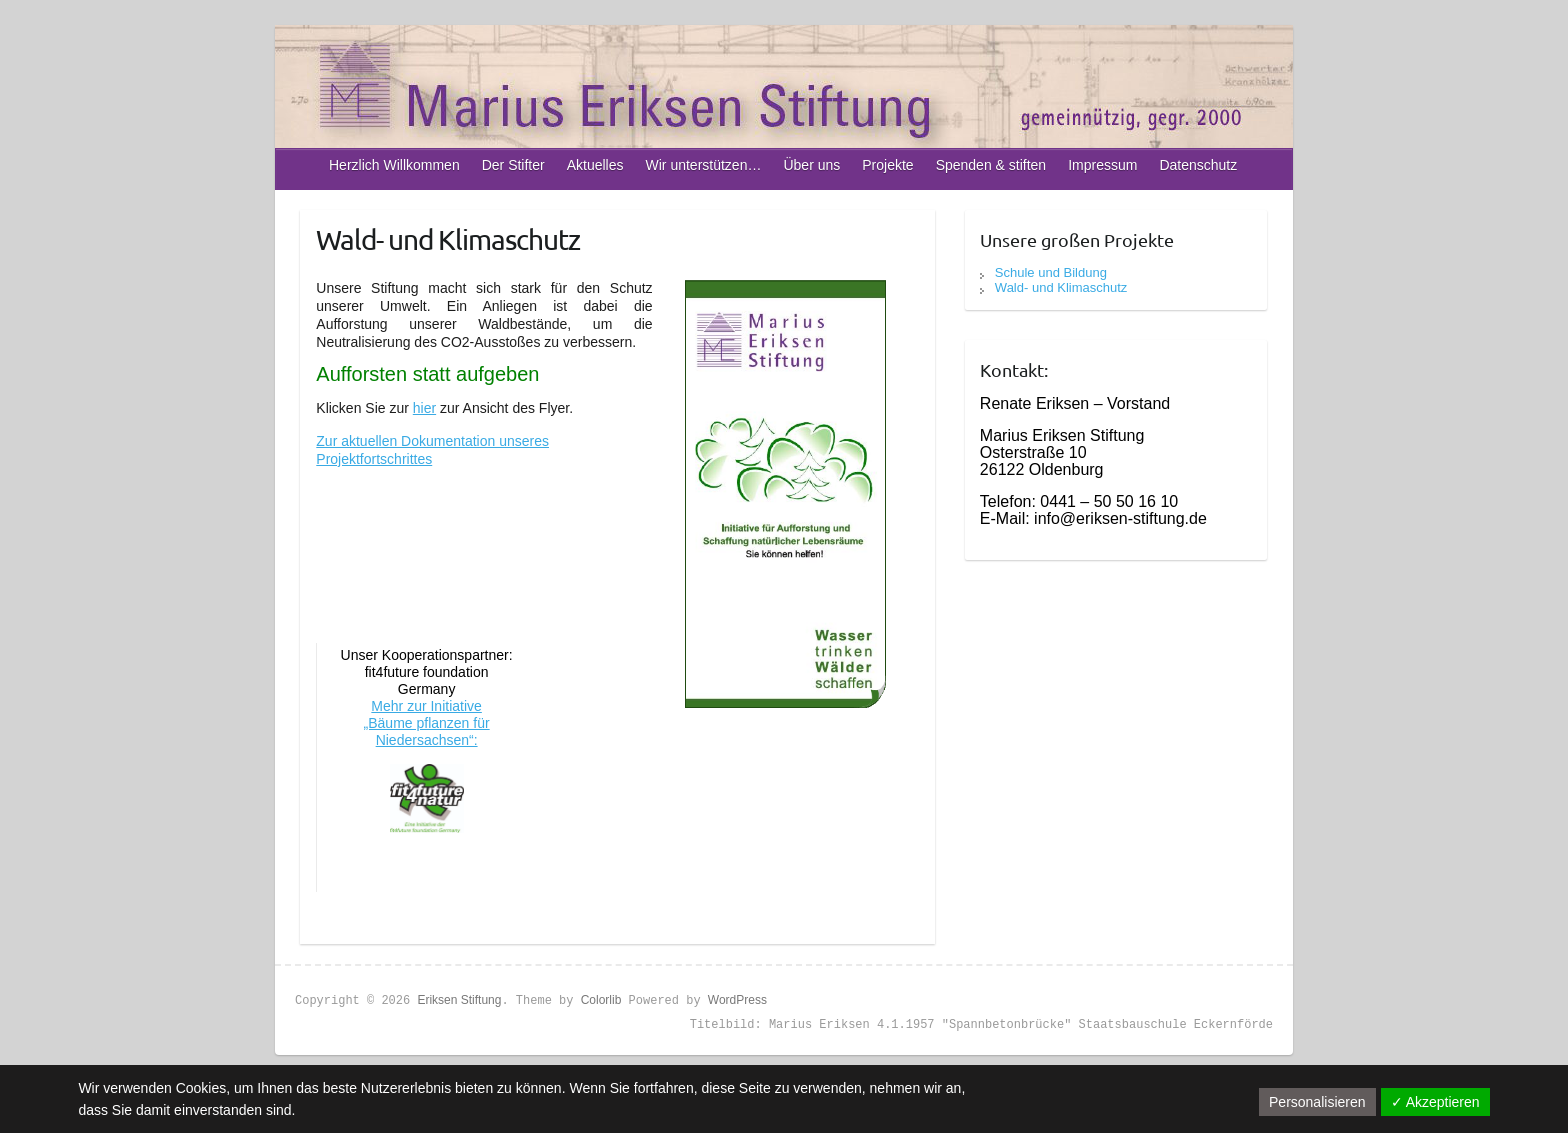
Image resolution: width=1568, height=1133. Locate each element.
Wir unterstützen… (704, 165)
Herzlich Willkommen (394, 165)
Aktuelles (595, 165)
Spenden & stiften (991, 165)
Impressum (1102, 165)
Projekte (887, 165)
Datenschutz (1198, 165)
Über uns (811, 165)
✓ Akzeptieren (1435, 1102)
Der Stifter (513, 165)
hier (424, 408)
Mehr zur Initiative (426, 706)
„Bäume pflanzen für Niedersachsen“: (427, 731)
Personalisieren (1317, 1102)
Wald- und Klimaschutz (1061, 287)
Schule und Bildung (1051, 272)
